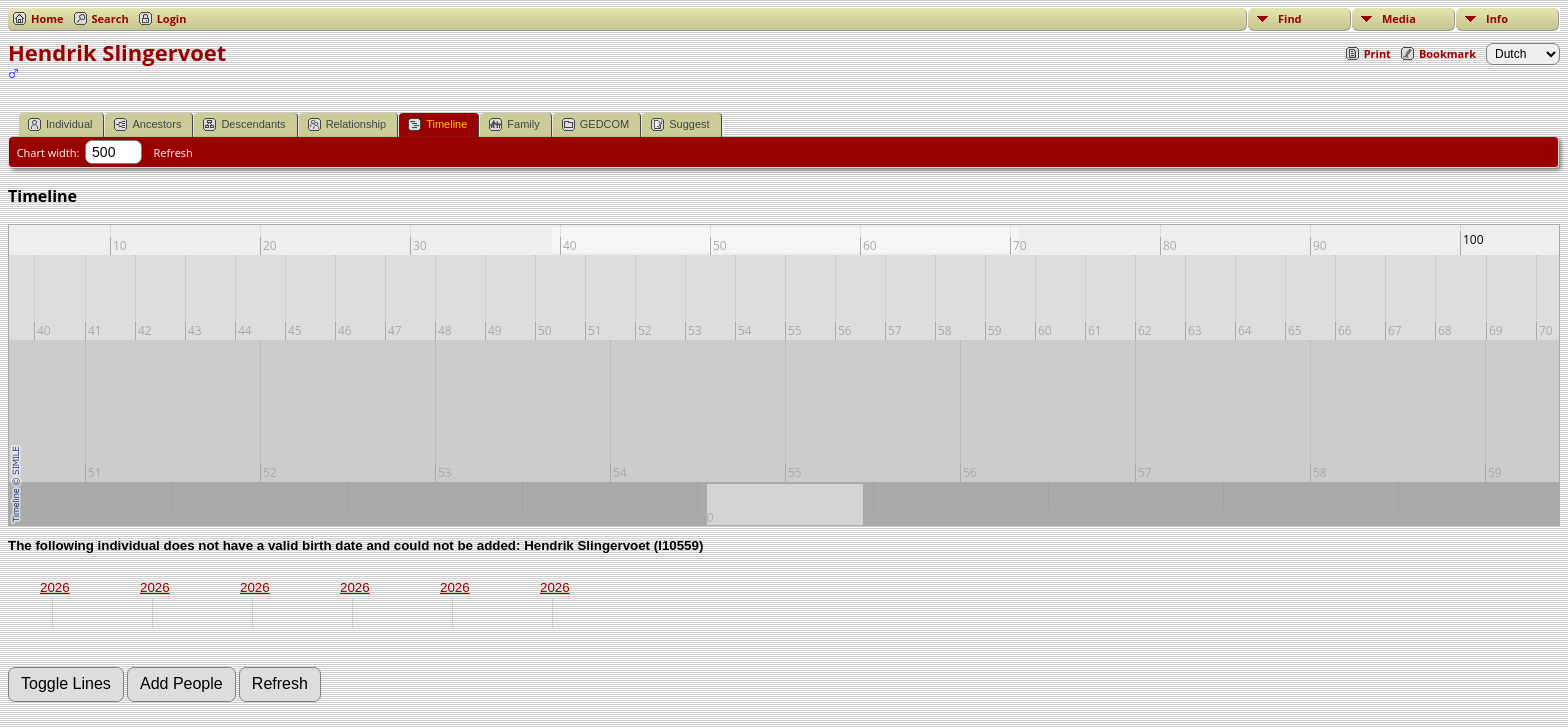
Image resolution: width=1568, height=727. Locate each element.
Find (1290, 18)
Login (172, 18)
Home (47, 18)
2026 (55, 587)
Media (1399, 18)
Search (110, 18)
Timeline (437, 124)
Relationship (347, 124)
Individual (60, 124)
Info (1497, 18)
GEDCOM (596, 124)
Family (514, 124)
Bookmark (1447, 53)
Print (1377, 53)
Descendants (244, 124)
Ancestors (147, 124)
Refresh (173, 152)
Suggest (680, 124)
